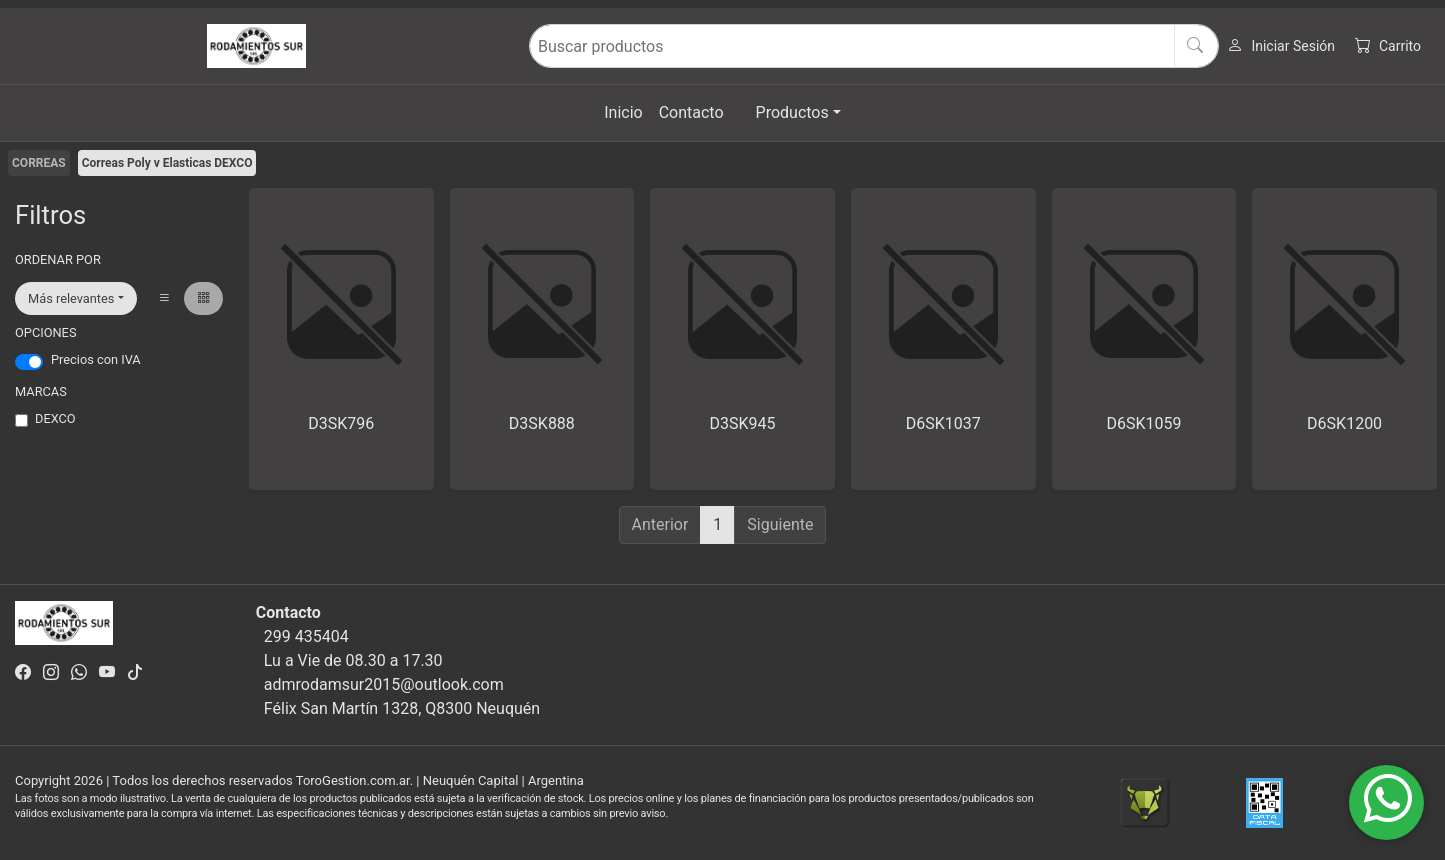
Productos (792, 112)
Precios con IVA (96, 359)
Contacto (691, 112)
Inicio (623, 112)
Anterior (660, 524)
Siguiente (780, 524)
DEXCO (55, 418)
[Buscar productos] (874, 46)
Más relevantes (71, 298)
